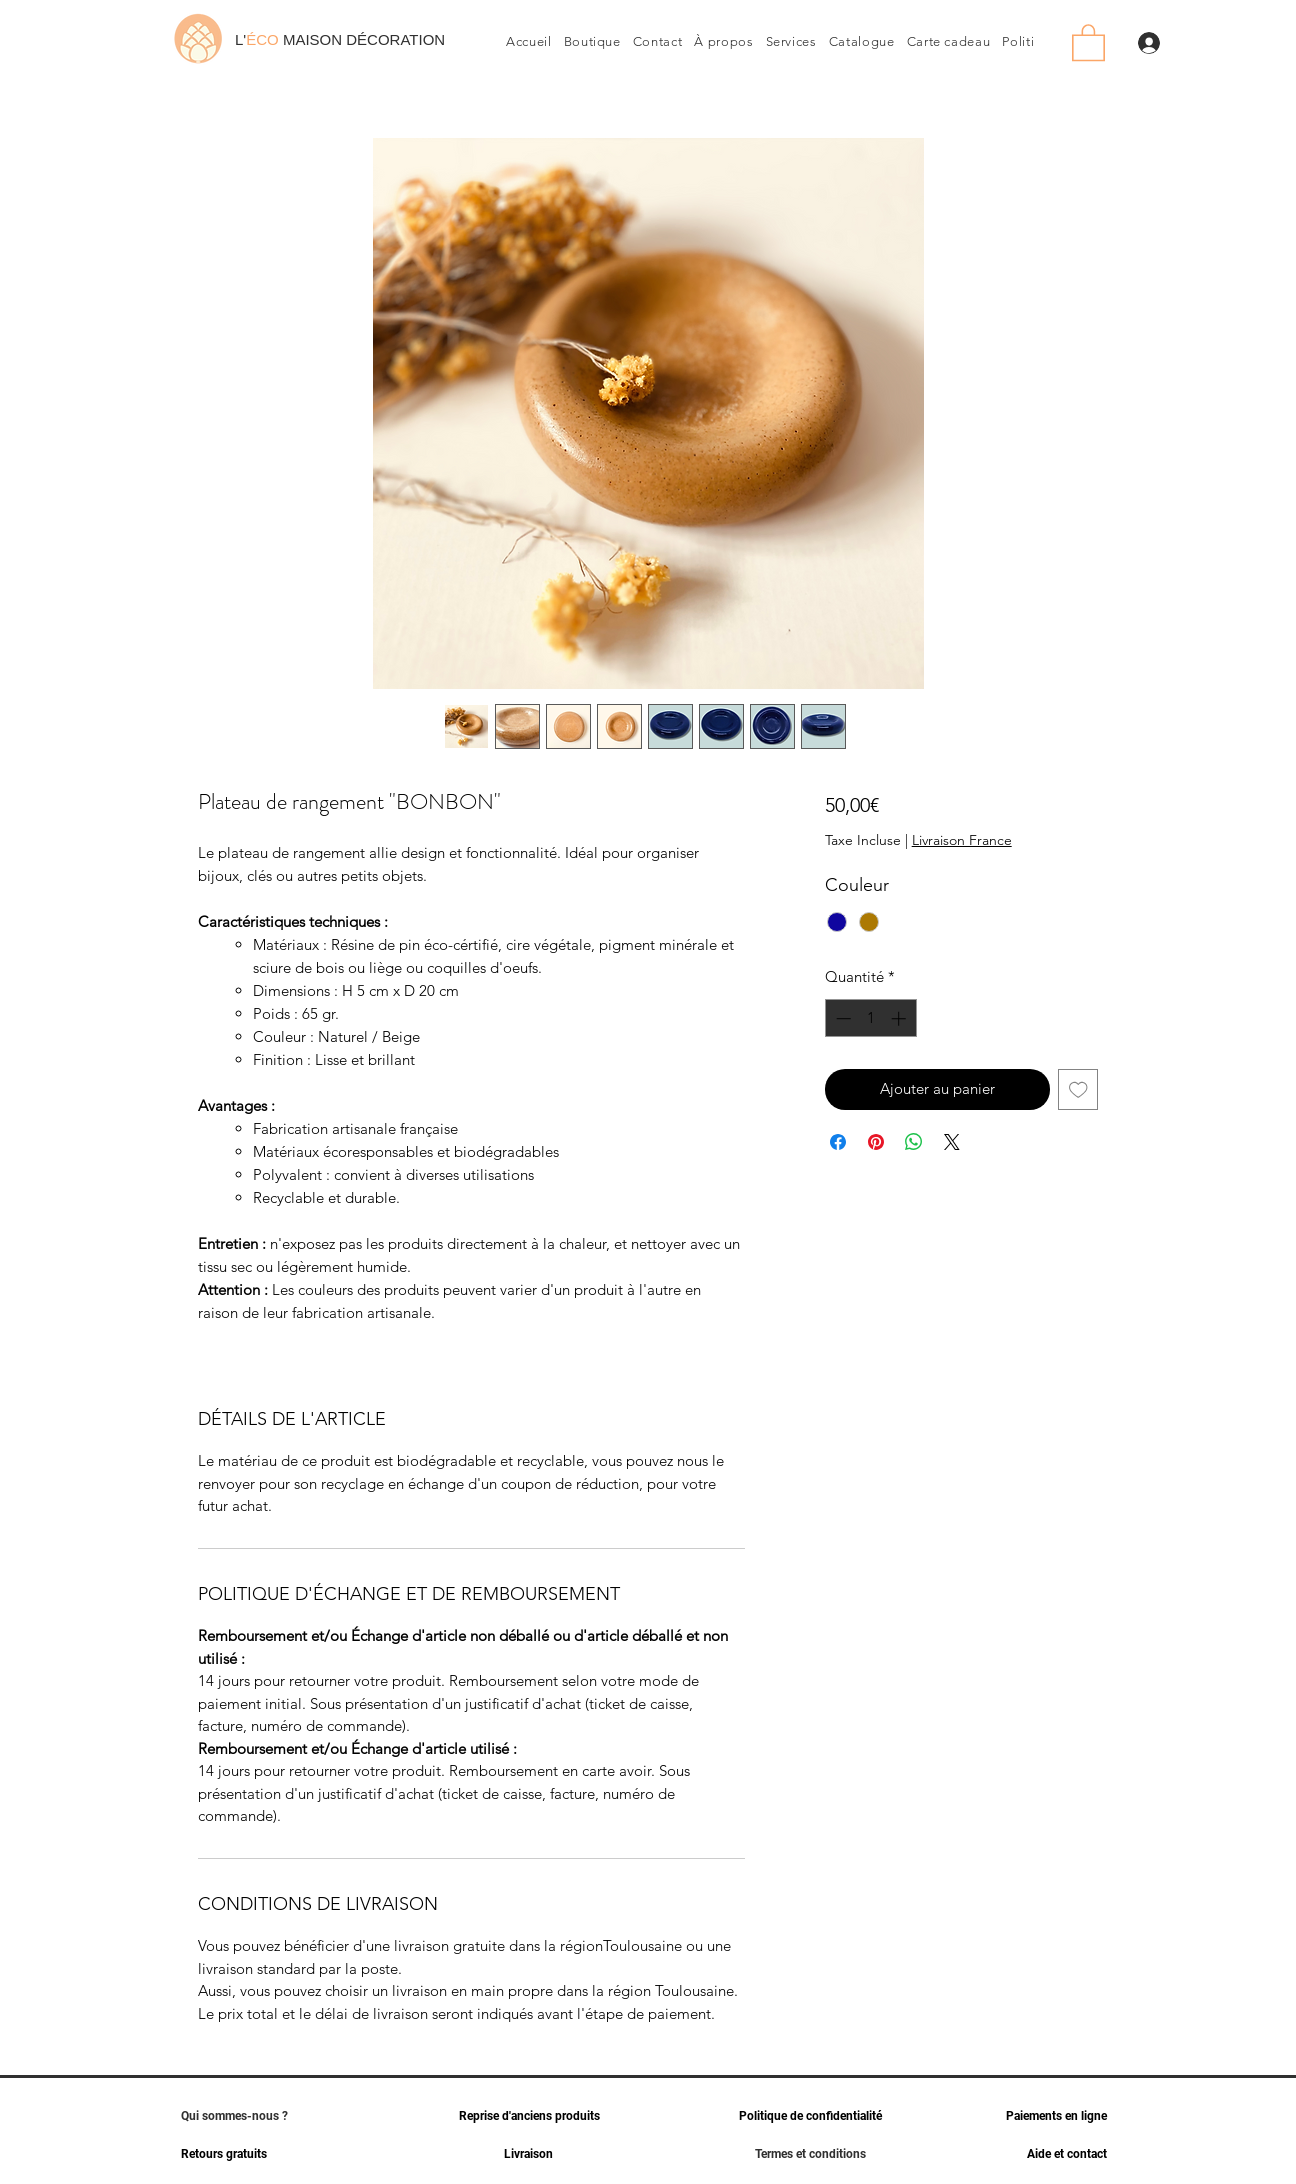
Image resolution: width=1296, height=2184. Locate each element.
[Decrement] (841, 1018)
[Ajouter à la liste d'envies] (1078, 1089)
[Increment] (900, 1018)
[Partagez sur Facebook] (838, 1142)
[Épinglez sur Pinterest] (876, 1142)
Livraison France (962, 840)
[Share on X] (952, 1142)
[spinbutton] (870, 1018)
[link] (1088, 41)
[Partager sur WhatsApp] (914, 1142)
